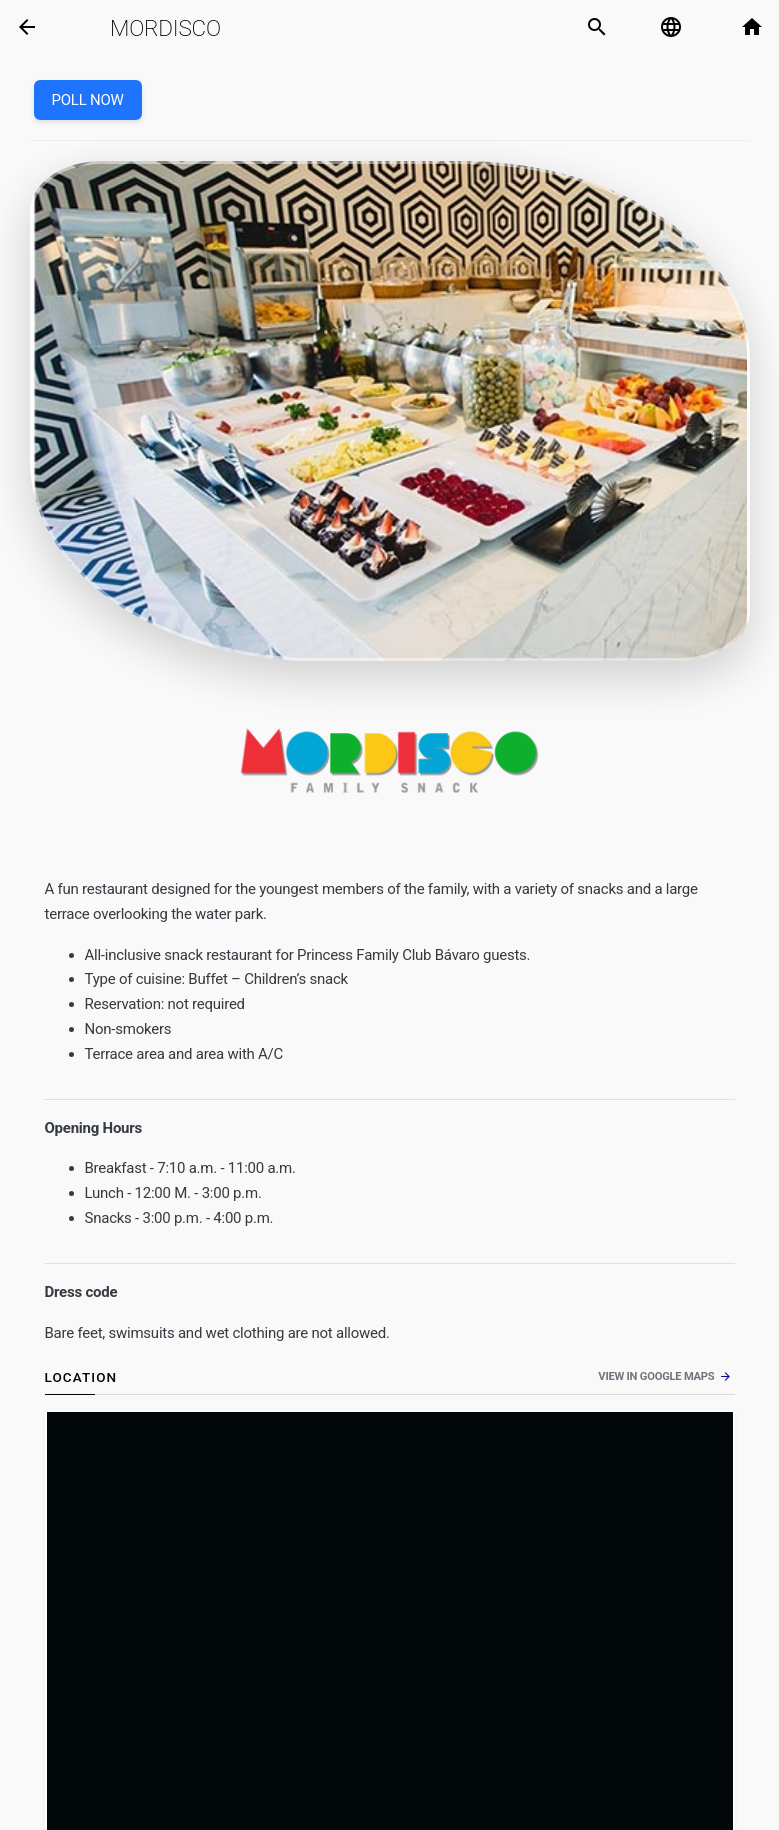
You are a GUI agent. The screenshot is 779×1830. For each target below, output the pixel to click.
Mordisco (165, 28)
